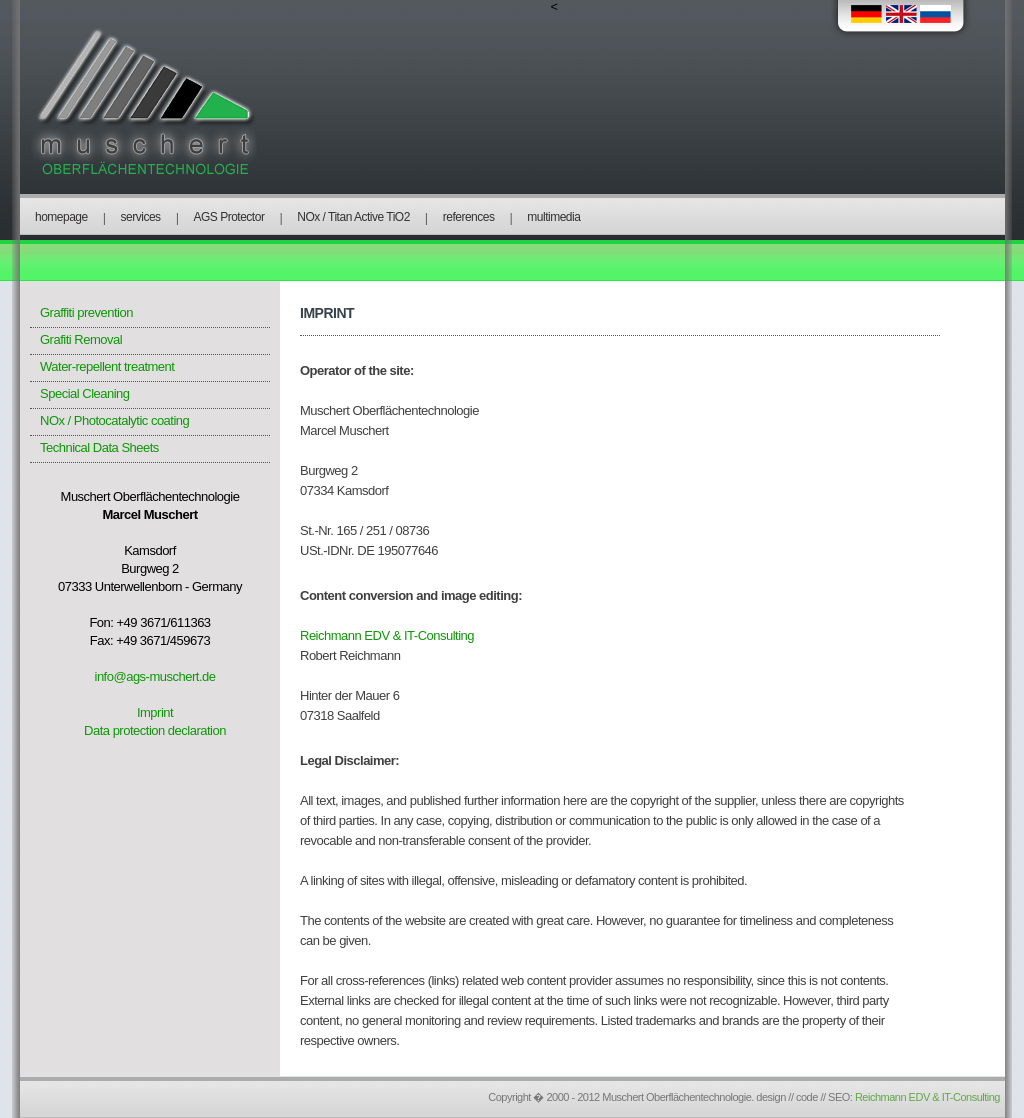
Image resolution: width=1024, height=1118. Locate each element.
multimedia (553, 217)
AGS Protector (229, 217)
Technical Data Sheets (99, 447)
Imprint (155, 712)
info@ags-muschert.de (155, 676)
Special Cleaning (85, 393)
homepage (61, 217)
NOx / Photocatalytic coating (114, 420)
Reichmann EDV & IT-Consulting (387, 635)
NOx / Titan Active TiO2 (353, 217)
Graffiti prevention (86, 312)
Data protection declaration (155, 730)
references (469, 217)
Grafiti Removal (81, 339)
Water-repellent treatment (107, 366)
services (141, 217)
